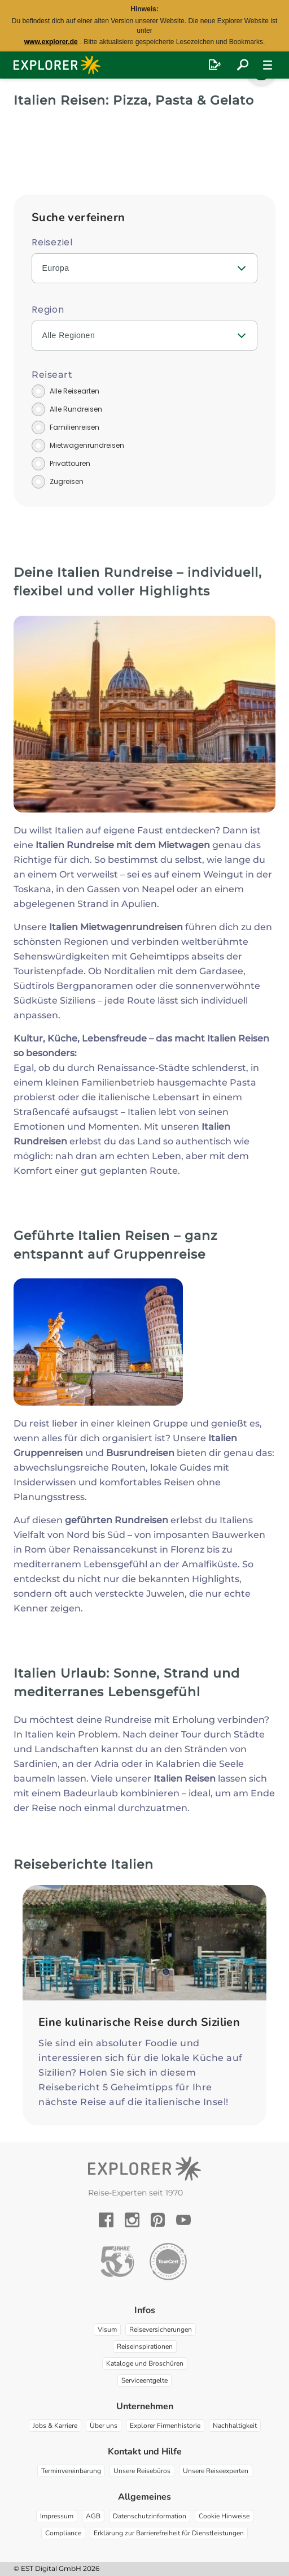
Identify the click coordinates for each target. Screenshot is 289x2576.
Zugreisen (67, 481)
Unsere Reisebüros (141, 2470)
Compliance (63, 2533)
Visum (107, 2329)
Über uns (103, 2425)
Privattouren (70, 463)
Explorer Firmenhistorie (165, 2425)
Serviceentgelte (144, 2380)
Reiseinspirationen (145, 2346)
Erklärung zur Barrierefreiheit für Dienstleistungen (169, 2533)
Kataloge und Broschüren (144, 2363)
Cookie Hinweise (224, 2516)
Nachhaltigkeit (235, 2425)
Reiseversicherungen (160, 2329)
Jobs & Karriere (55, 2425)
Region (48, 309)
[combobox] (144, 268)
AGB (93, 2516)
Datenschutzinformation (149, 2516)
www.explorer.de (51, 42)
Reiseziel (52, 242)
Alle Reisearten (74, 391)
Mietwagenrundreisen (87, 445)
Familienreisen (74, 427)
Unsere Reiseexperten (215, 2470)
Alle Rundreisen (76, 409)
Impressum (56, 2516)
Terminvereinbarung (71, 2470)
